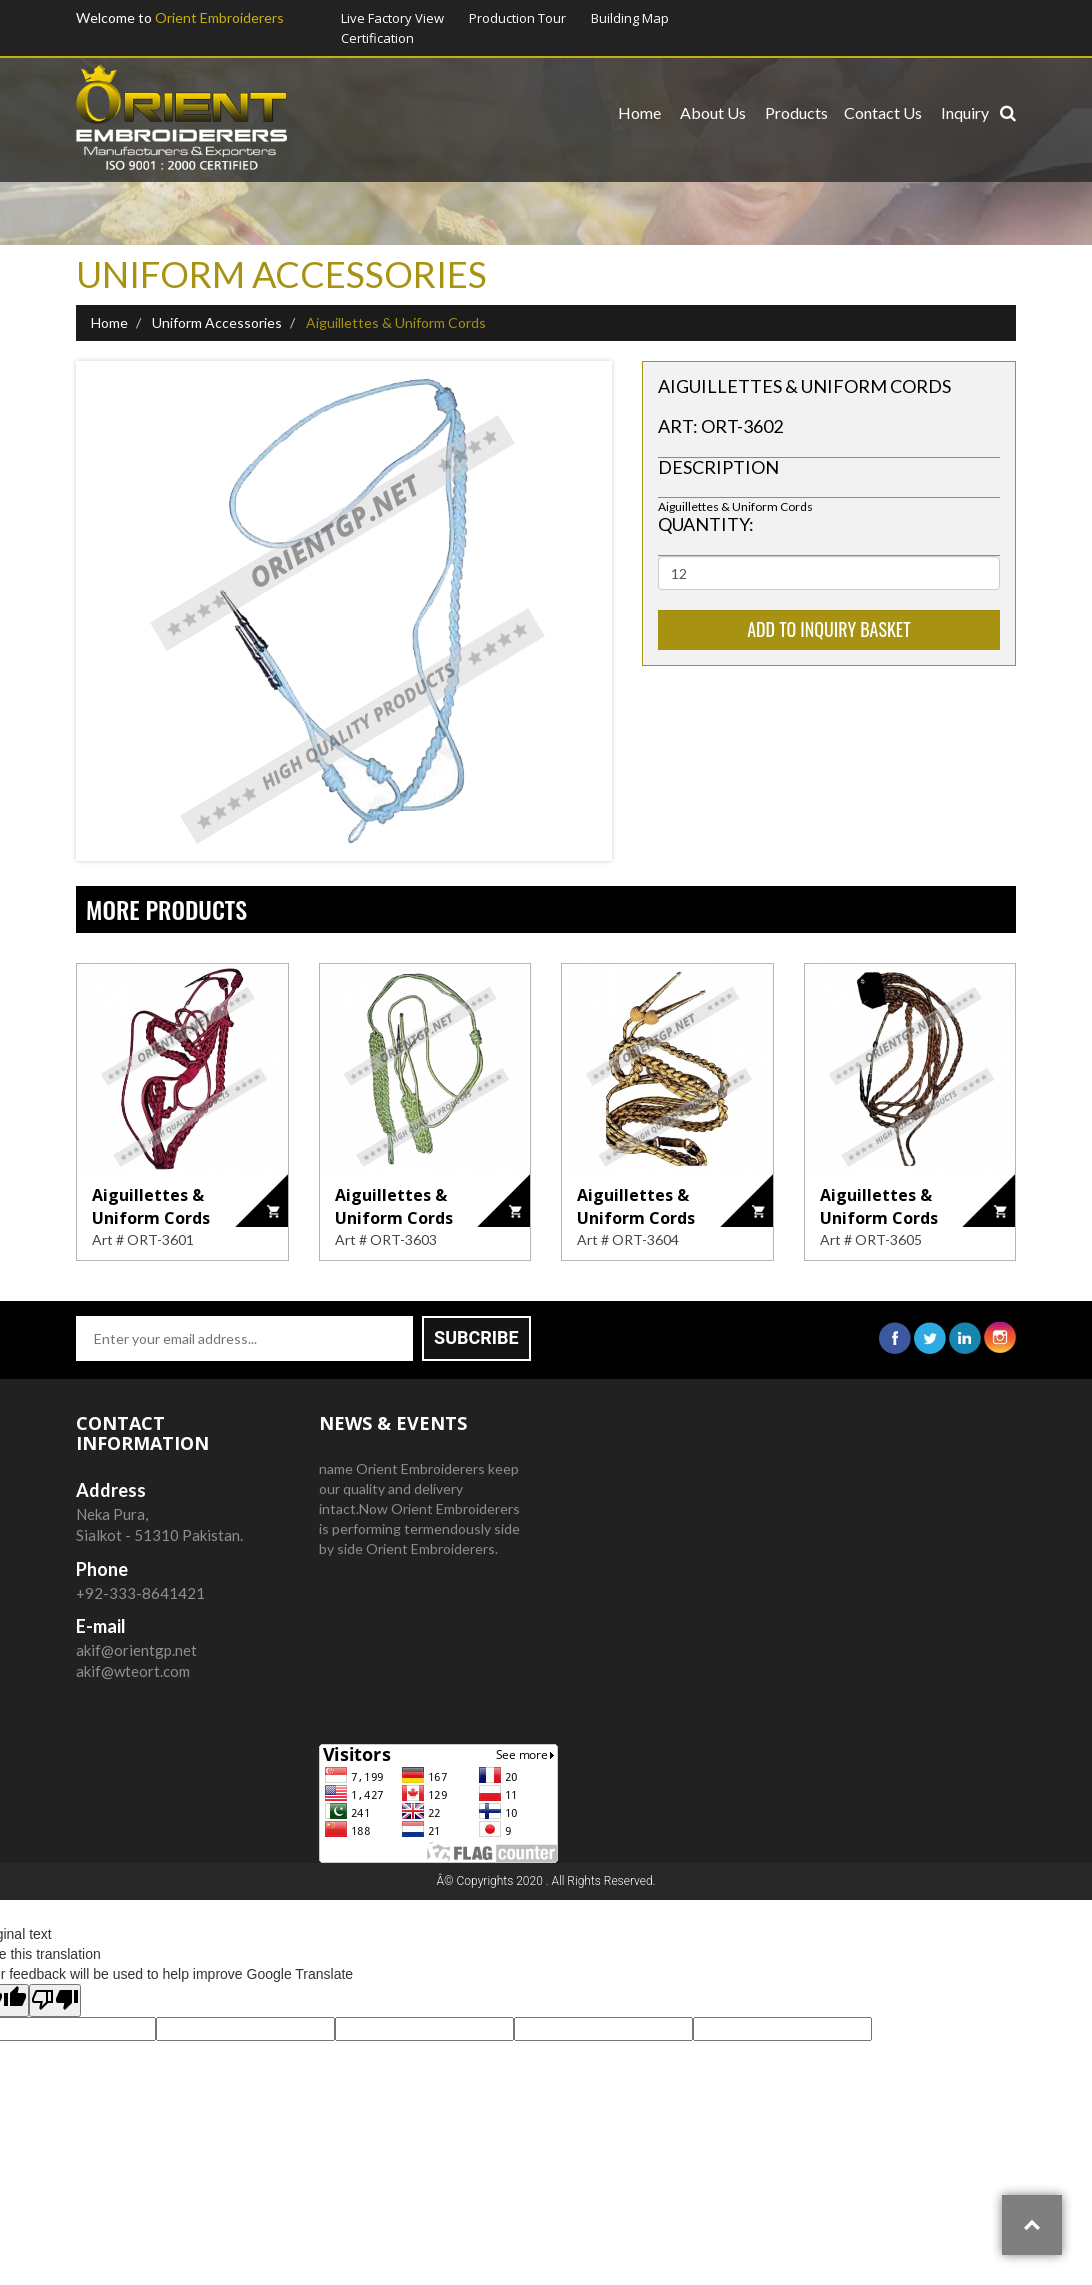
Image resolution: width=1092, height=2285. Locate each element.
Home (639, 112)
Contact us (883, 112)
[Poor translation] (55, 2000)
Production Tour (517, 18)
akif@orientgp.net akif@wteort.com (136, 1649)
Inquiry (965, 112)
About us (713, 112)
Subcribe (476, 1337)
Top (1032, 2225)
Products (796, 112)
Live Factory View (392, 18)
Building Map (630, 18)
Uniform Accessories (215, 322)
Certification (377, 38)
